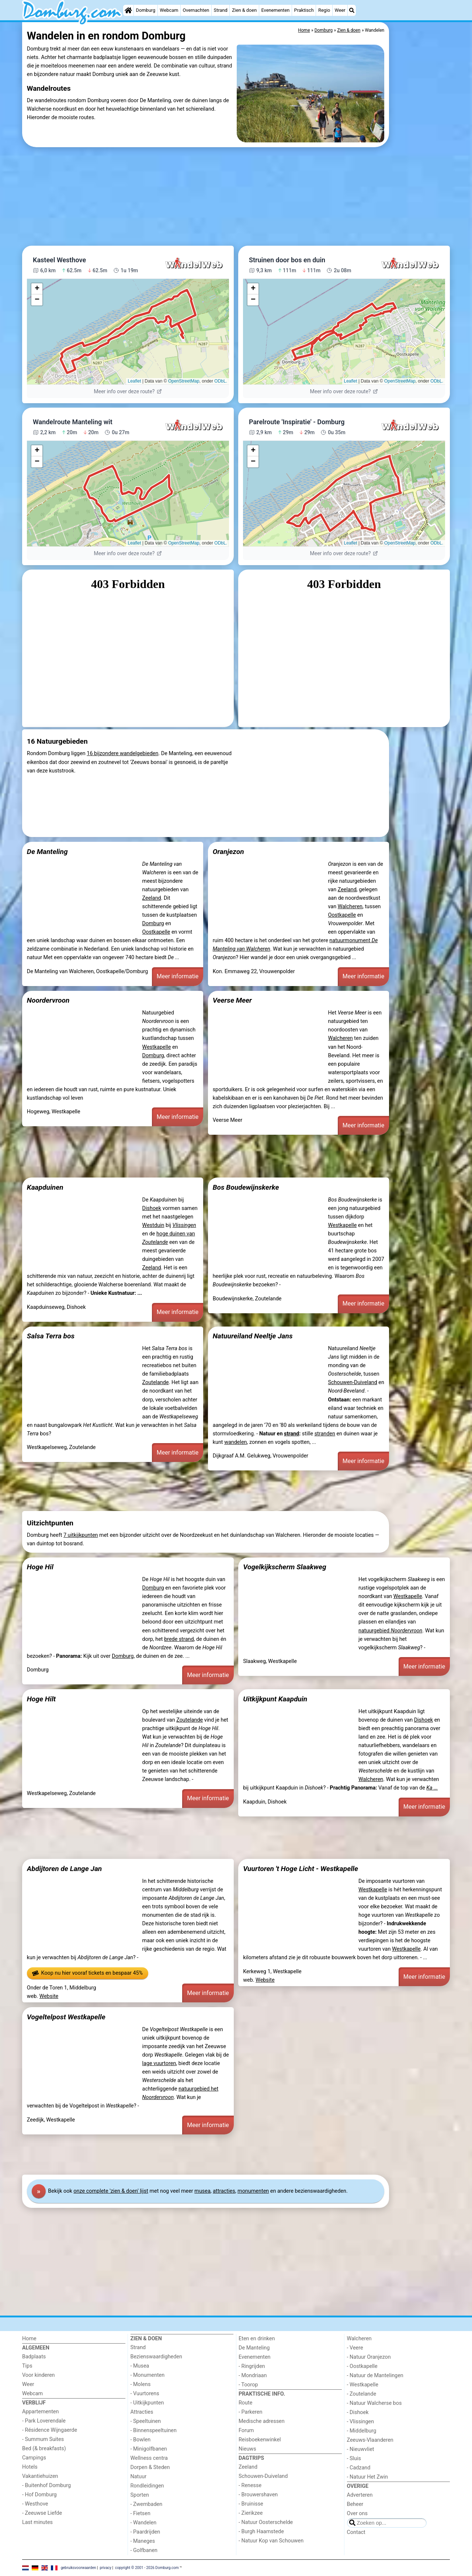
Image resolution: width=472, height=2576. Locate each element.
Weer (340, 10)
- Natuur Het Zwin (367, 2477)
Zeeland (151, 898)
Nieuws (247, 2449)
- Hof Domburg (39, 2495)
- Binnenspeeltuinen (154, 2430)
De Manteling (47, 851)
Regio (324, 10)
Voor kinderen (38, 2375)
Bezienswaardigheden (156, 2357)
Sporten (140, 2495)
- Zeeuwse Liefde (42, 2513)
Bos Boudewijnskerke (246, 1187)
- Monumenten (148, 2375)
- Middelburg (361, 2431)
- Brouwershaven (258, 2495)
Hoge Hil (40, 1567)
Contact (356, 2532)
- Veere (355, 2348)
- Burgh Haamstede (261, 2531)
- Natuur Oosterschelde (266, 2522)
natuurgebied (390, 1631)
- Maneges (143, 2541)
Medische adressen (262, 2421)
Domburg (146, 10)
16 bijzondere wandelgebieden (122, 753)
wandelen (235, 1442)
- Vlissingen (360, 2421)
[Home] (128, 10)
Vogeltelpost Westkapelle (66, 2017)
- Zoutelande (361, 2394)
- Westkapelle (362, 2385)
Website (49, 1996)
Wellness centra (149, 2458)
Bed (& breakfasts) (44, 2448)
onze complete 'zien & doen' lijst (110, 2191)
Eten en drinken (257, 2338)
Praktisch (304, 10)
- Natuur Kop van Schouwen (271, 2541)
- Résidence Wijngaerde (49, 2430)
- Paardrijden (145, 2532)
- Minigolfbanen (149, 2449)
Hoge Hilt (41, 1699)
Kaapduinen (45, 1187)
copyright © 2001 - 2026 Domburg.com (147, 2568)
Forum (246, 2430)
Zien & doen (244, 10)
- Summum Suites (43, 2439)
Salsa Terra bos (50, 1336)
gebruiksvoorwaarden (78, 2568)
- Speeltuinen (146, 2421)
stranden (325, 1434)
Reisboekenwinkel (260, 2440)
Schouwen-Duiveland (352, 1382)
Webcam (169, 10)
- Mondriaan (253, 2375)
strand (291, 1434)
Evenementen (275, 10)
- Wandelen (144, 2523)
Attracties (142, 2412)
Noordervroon (48, 1000)
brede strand (179, 1639)
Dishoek (151, 1208)
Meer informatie (178, 976)
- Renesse (250, 2485)
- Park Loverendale (44, 2421)
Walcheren (350, 906)
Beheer (355, 2504)
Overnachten (196, 10)
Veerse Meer (232, 1000)
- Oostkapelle (362, 2366)
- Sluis (354, 2458)
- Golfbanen (144, 2550)
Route (245, 2403)
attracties (224, 2191)
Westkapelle (156, 1047)
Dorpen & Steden (150, 2467)
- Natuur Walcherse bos (374, 2403)
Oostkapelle (156, 932)
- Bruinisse (251, 2504)
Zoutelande (155, 1382)
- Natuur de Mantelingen (375, 2375)
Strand (221, 10)
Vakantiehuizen (40, 2476)
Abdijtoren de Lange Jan (64, 1868)
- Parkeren (250, 2412)
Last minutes (37, 2522)
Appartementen (40, 2412)
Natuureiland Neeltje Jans (253, 1336)
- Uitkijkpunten (147, 2403)
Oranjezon (228, 851)
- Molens (141, 2384)
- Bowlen (141, 2440)
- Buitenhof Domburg (46, 2485)
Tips (27, 2366)
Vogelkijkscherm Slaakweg (284, 1567)
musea (202, 2191)
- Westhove (35, 2504)
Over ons (357, 2513)
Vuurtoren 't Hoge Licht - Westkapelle (300, 1868)
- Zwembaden (147, 2504)
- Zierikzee (251, 2513)
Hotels (30, 2467)
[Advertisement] (420, 191)
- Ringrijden (252, 2366)
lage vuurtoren (159, 2063)
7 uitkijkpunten (80, 1535)
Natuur (139, 2476)
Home (29, 2338)
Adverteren (360, 2495)
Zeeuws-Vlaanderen (370, 2440)
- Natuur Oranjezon (369, 2357)
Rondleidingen (147, 2486)
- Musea (140, 2366)
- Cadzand (359, 2468)
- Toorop (248, 2385)
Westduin (153, 1225)
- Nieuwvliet (360, 2449)
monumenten (253, 2191)
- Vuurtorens (145, 2393)
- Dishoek (358, 2412)
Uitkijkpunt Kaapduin (275, 1699)
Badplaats (34, 2357)
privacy (105, 2568)
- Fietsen (140, 2513)
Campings (34, 2458)
